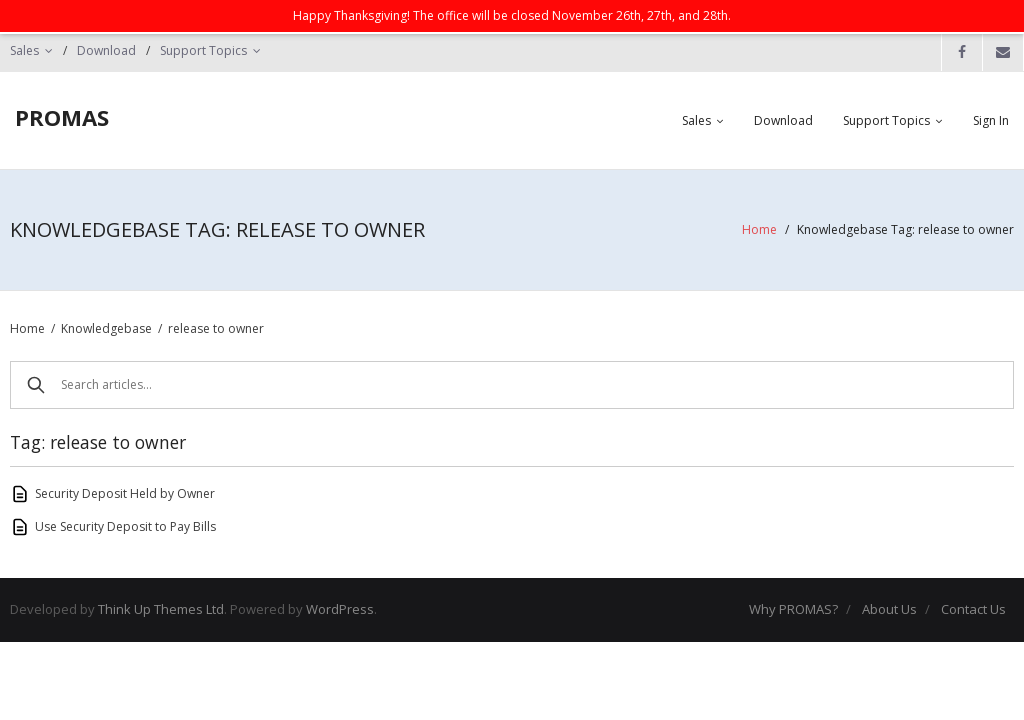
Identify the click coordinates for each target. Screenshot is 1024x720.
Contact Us (973, 609)
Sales (24, 50)
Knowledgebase (106, 328)
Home (759, 229)
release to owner (216, 328)
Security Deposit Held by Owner (125, 493)
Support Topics (203, 50)
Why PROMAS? (793, 609)
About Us (889, 609)
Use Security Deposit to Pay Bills (125, 526)
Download (106, 50)
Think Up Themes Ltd (161, 609)
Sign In (991, 120)
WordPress (340, 609)
